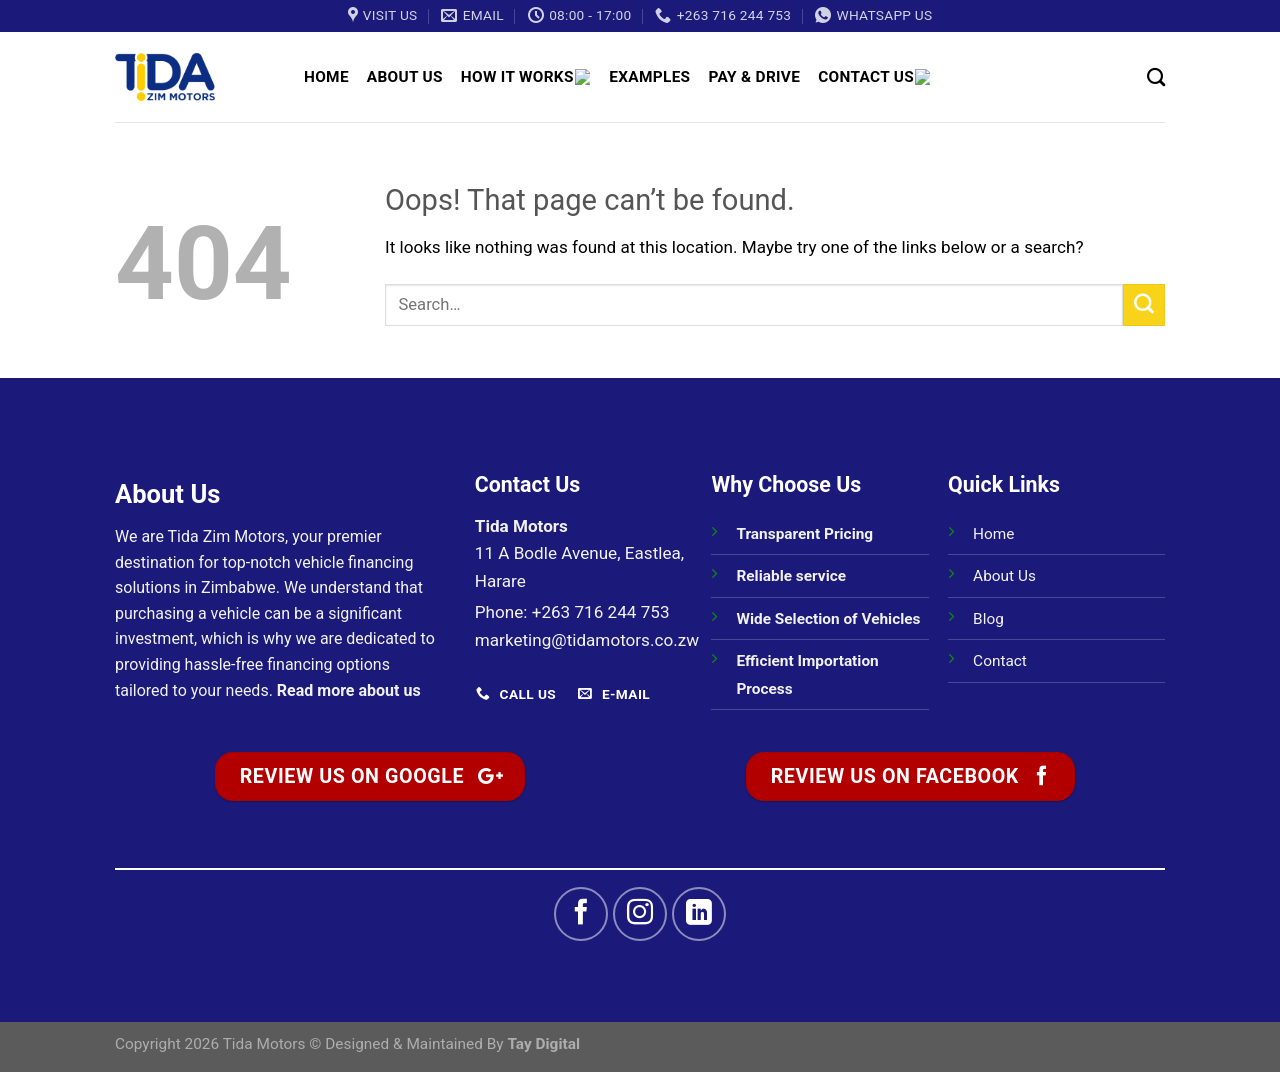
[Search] (1156, 77)
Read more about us (349, 690)
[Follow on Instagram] (640, 914)
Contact (1000, 661)
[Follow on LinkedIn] (699, 914)
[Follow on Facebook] (581, 914)
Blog (988, 619)
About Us (405, 77)
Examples (655, 77)
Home (326, 77)
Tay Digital (543, 1044)
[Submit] (1144, 305)
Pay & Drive (760, 77)
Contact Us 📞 (883, 77)
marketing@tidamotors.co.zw (587, 640)
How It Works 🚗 (529, 77)
